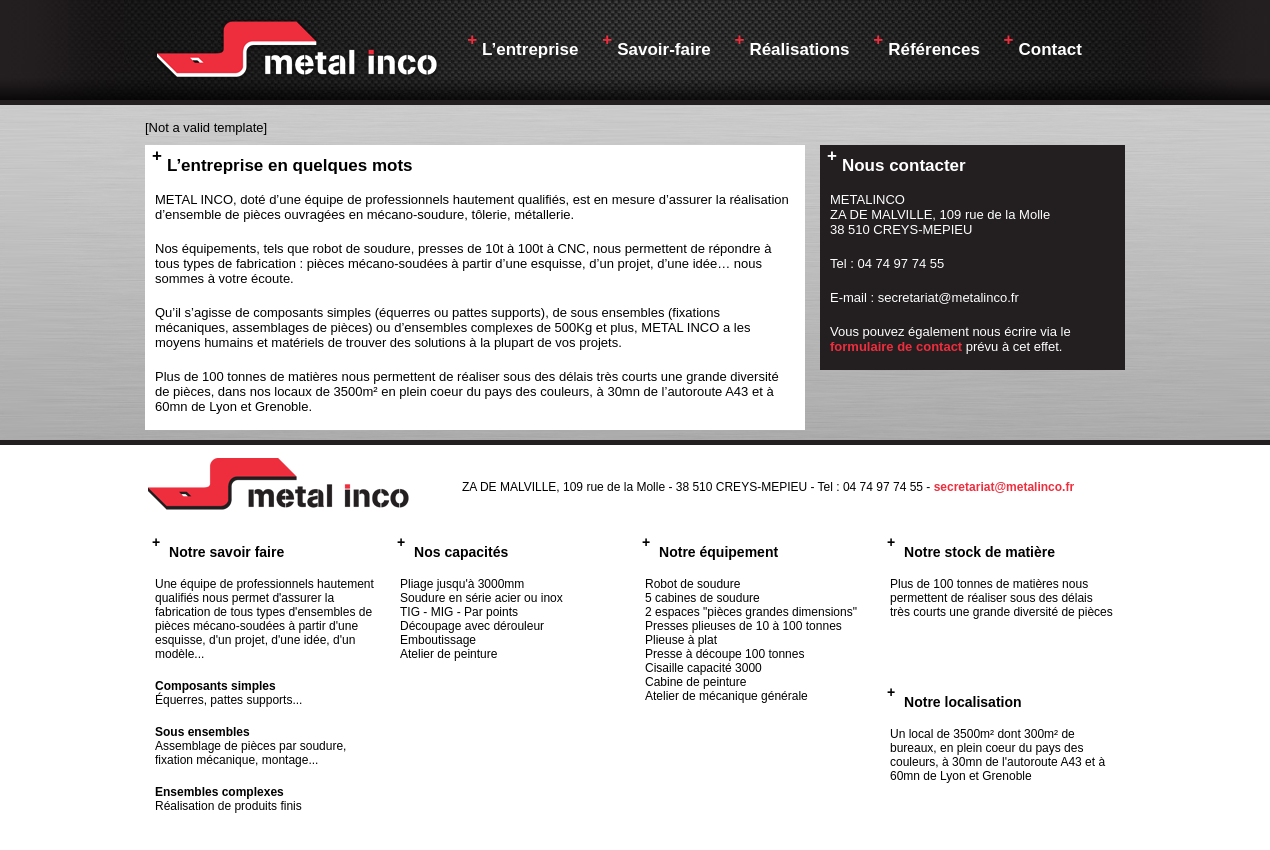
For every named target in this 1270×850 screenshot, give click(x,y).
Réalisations (791, 44)
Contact (1043, 44)
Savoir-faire (656, 44)
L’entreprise (522, 44)
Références (926, 44)
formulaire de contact (896, 346)
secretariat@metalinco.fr (1004, 487)
